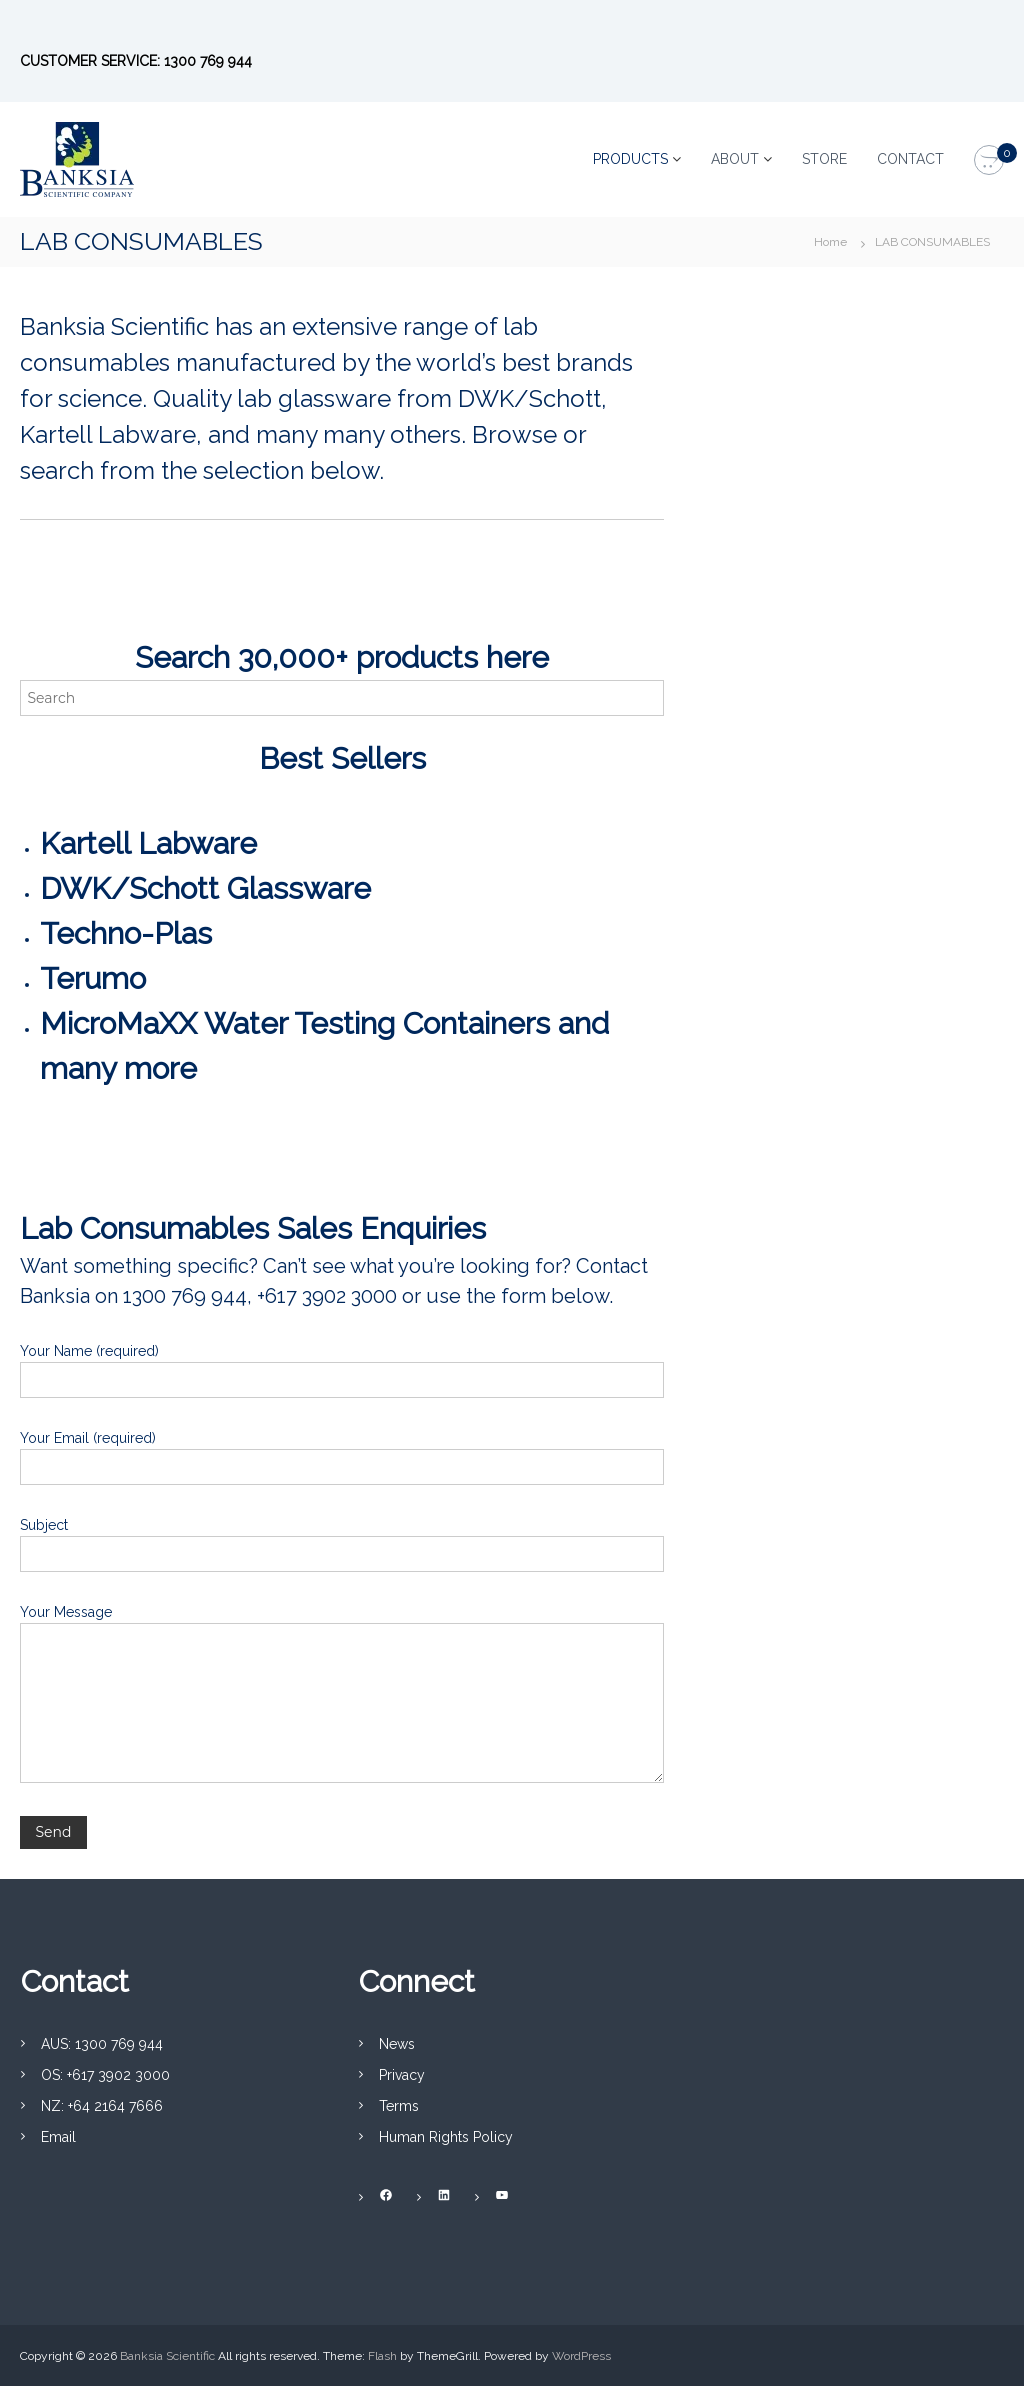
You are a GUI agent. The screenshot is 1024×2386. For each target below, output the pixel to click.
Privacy (402, 2075)
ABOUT (735, 159)
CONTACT (910, 159)
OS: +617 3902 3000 (105, 2075)
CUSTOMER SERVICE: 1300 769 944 (136, 61)
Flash (382, 2356)
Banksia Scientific (167, 2356)
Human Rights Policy (446, 2137)
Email (58, 2137)
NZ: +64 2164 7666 (102, 2106)
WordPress (581, 2356)
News (397, 2044)
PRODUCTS (630, 159)
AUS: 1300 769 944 (102, 2044)
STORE (824, 159)
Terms (399, 2106)
